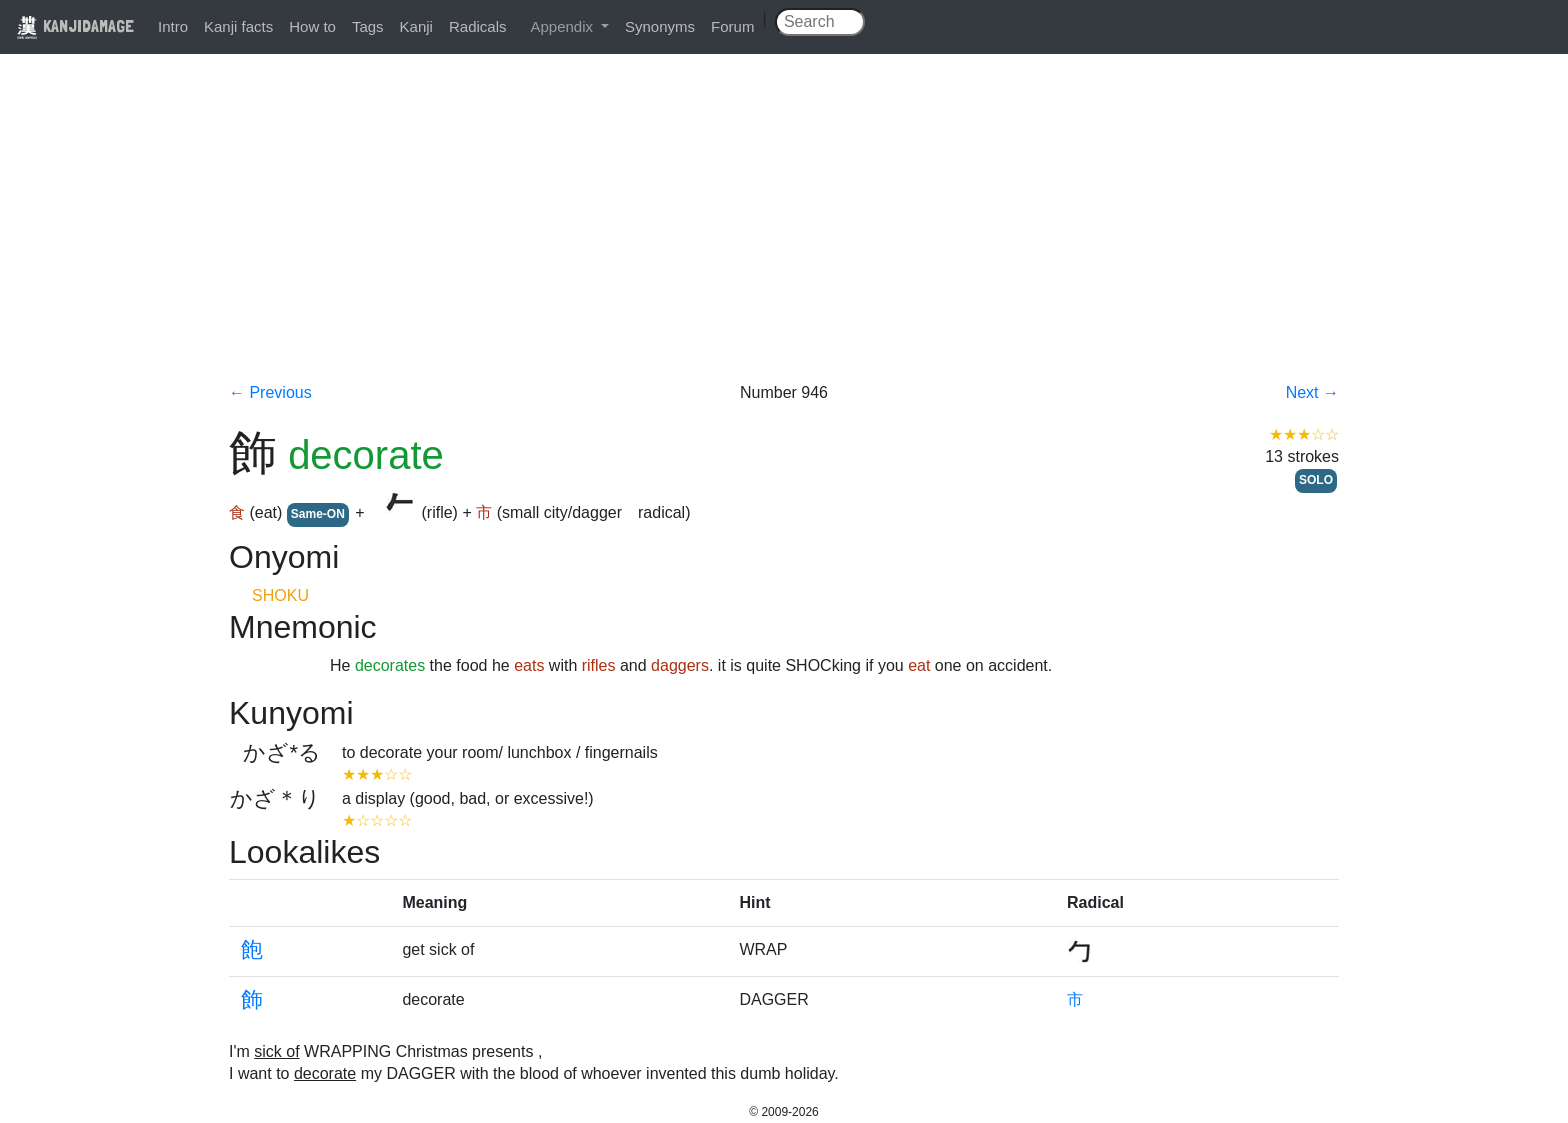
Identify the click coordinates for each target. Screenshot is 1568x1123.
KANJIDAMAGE (75, 25)
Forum (732, 26)
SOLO (1316, 480)
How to (312, 26)
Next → (1312, 392)
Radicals (478, 26)
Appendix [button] (563, 26)
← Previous (270, 392)
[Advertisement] (784, 232)
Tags (368, 26)
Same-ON (318, 514)
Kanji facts (238, 26)
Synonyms (660, 26)
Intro (173, 26)
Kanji (416, 26)
